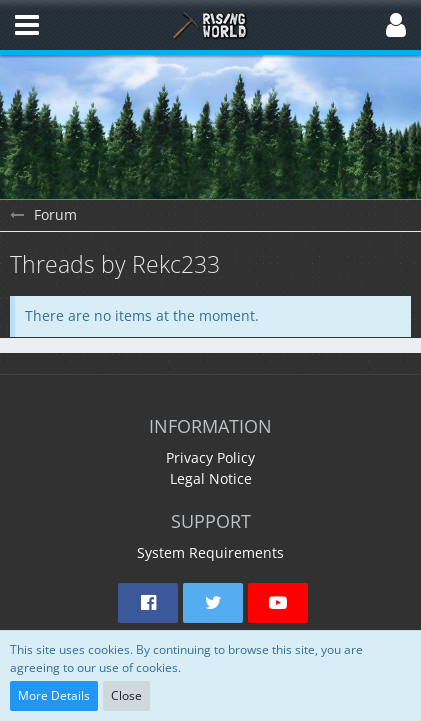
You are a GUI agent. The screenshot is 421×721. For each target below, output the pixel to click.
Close (126, 695)
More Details (54, 695)
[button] (27, 25)
